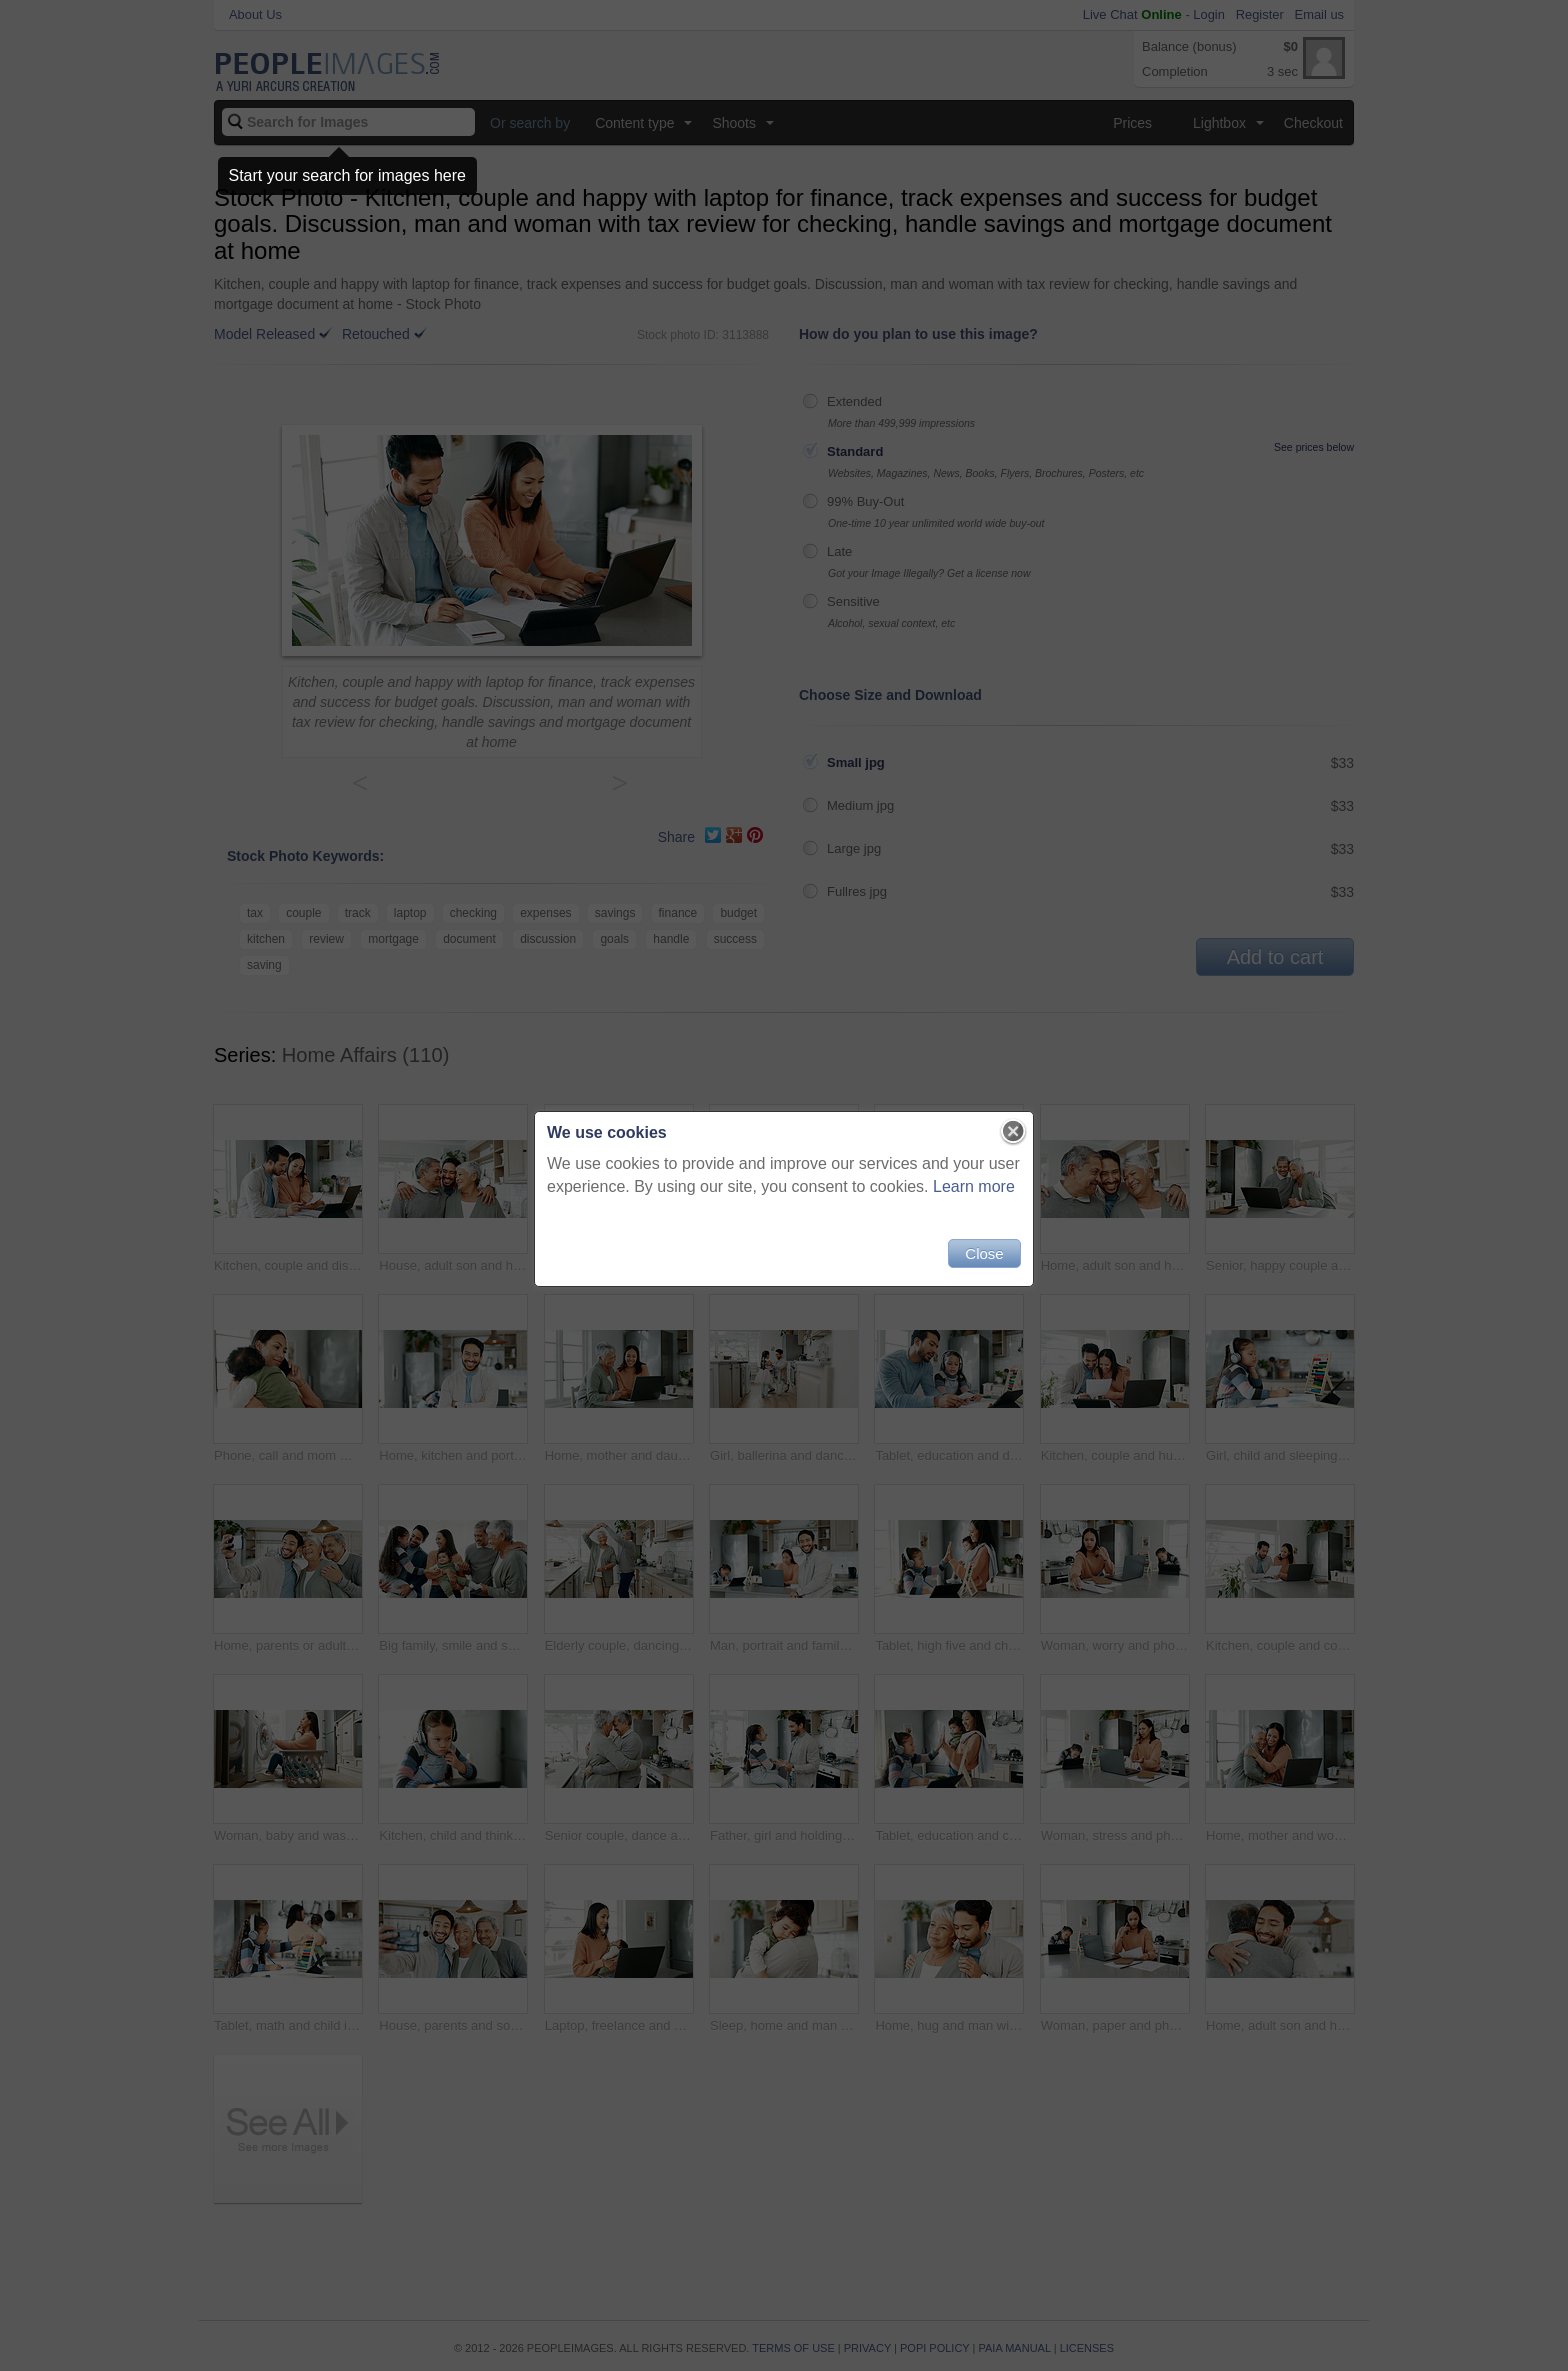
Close (984, 1253)
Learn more (974, 1186)
